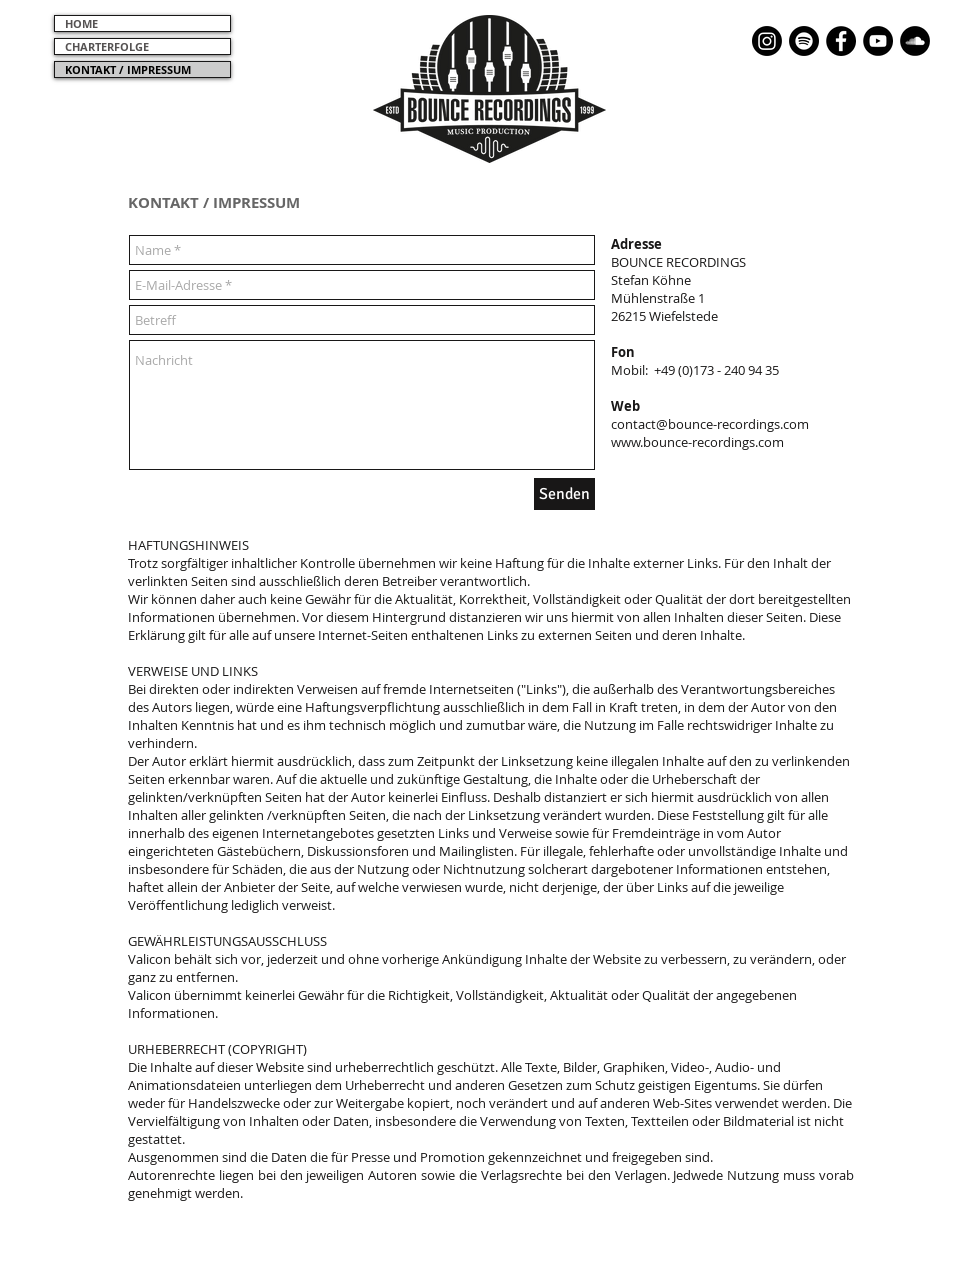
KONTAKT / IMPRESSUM (128, 69)
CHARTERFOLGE (107, 46)
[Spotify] (804, 41)
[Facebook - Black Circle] (841, 41)
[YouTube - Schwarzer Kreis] (878, 41)
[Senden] (564, 494)
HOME (81, 23)
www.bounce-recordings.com (697, 442)
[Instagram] (767, 41)
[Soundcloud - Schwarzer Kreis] (915, 41)
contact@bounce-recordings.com (710, 424)
